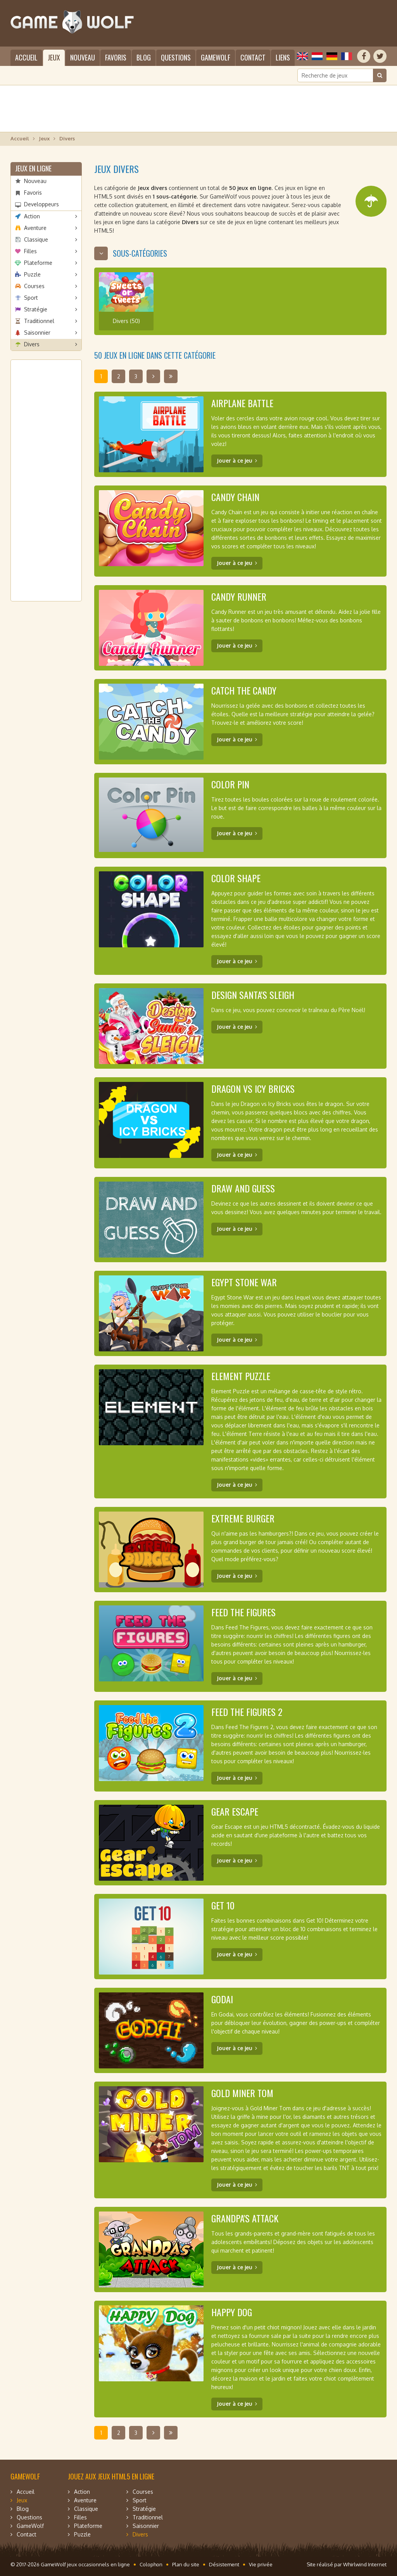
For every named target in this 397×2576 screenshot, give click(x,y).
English (302, 56)
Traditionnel (39, 321)
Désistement (224, 2564)
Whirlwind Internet (365, 2564)
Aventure (35, 228)
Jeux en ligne (33, 168)
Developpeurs (41, 204)
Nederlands (317, 56)
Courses (34, 286)
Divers (32, 344)
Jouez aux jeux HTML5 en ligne (111, 2476)
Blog (143, 57)
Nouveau (82, 57)
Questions (176, 57)
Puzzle (32, 274)
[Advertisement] (198, 108)
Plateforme (38, 262)
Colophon (151, 2564)
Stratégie (35, 309)
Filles (30, 251)
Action (32, 216)
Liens (283, 57)
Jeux (54, 57)
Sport (31, 297)
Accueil (26, 57)
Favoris (115, 57)
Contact (253, 57)
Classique (36, 239)
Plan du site (185, 2564)
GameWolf (215, 57)
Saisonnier (37, 332)
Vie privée (261, 2564)
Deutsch (331, 56)
